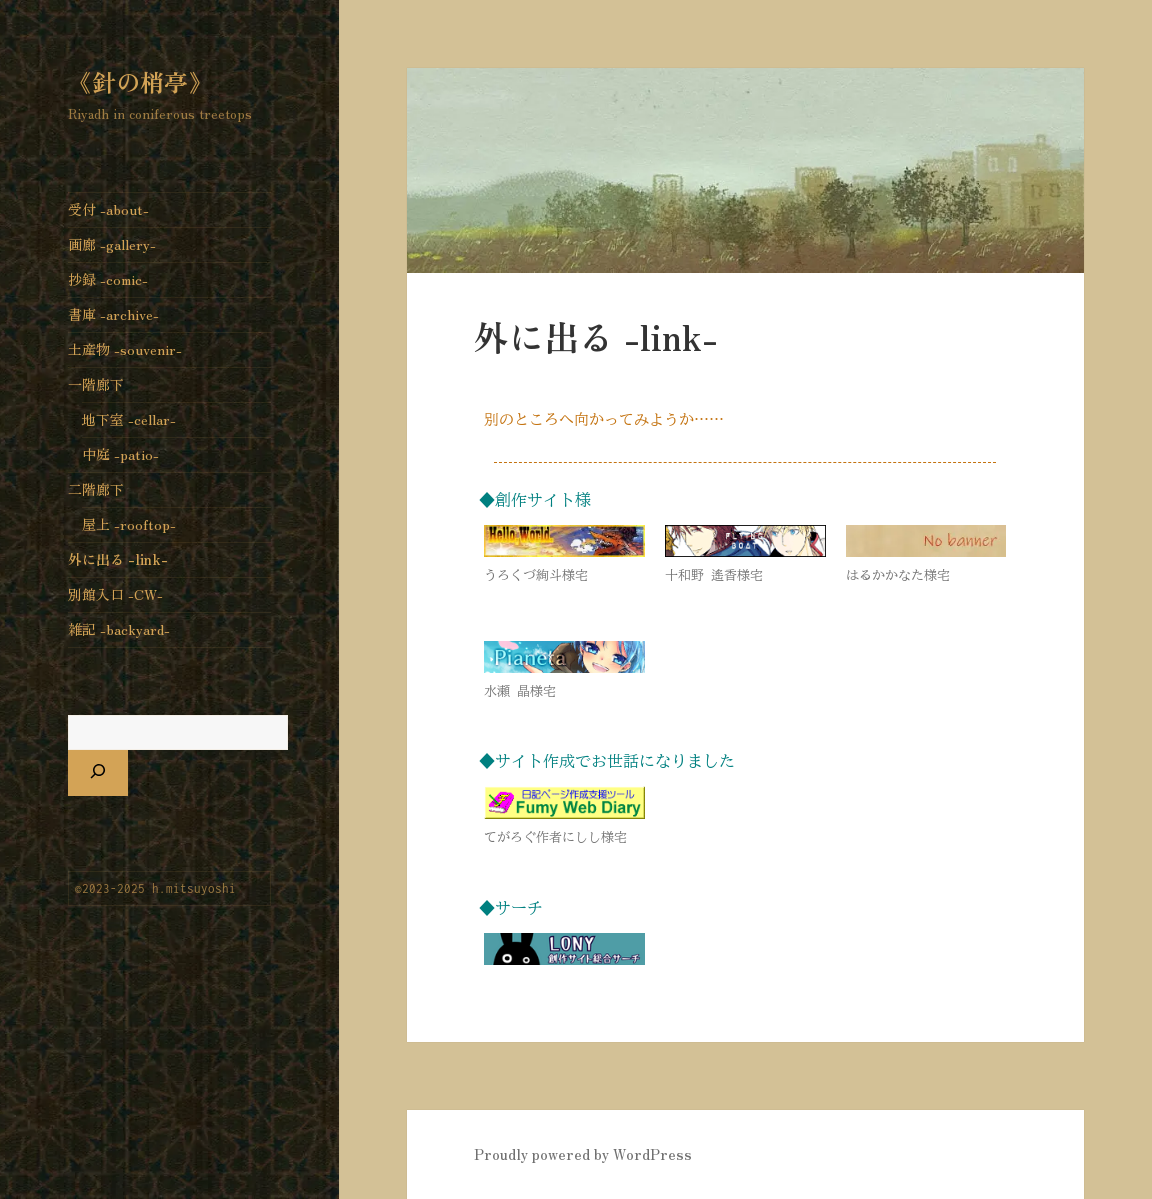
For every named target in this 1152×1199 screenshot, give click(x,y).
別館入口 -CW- (115, 594)
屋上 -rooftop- (129, 524)
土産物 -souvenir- (125, 349)
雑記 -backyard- (119, 629)
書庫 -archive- (113, 314)
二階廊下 (96, 489)
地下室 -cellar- (129, 419)
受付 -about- (108, 209)
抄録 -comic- (108, 279)
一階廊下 (96, 384)
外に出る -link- (118, 559)
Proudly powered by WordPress (583, 1154)
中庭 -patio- (120, 454)
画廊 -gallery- (112, 244)
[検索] (98, 773)
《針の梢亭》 (140, 81)
